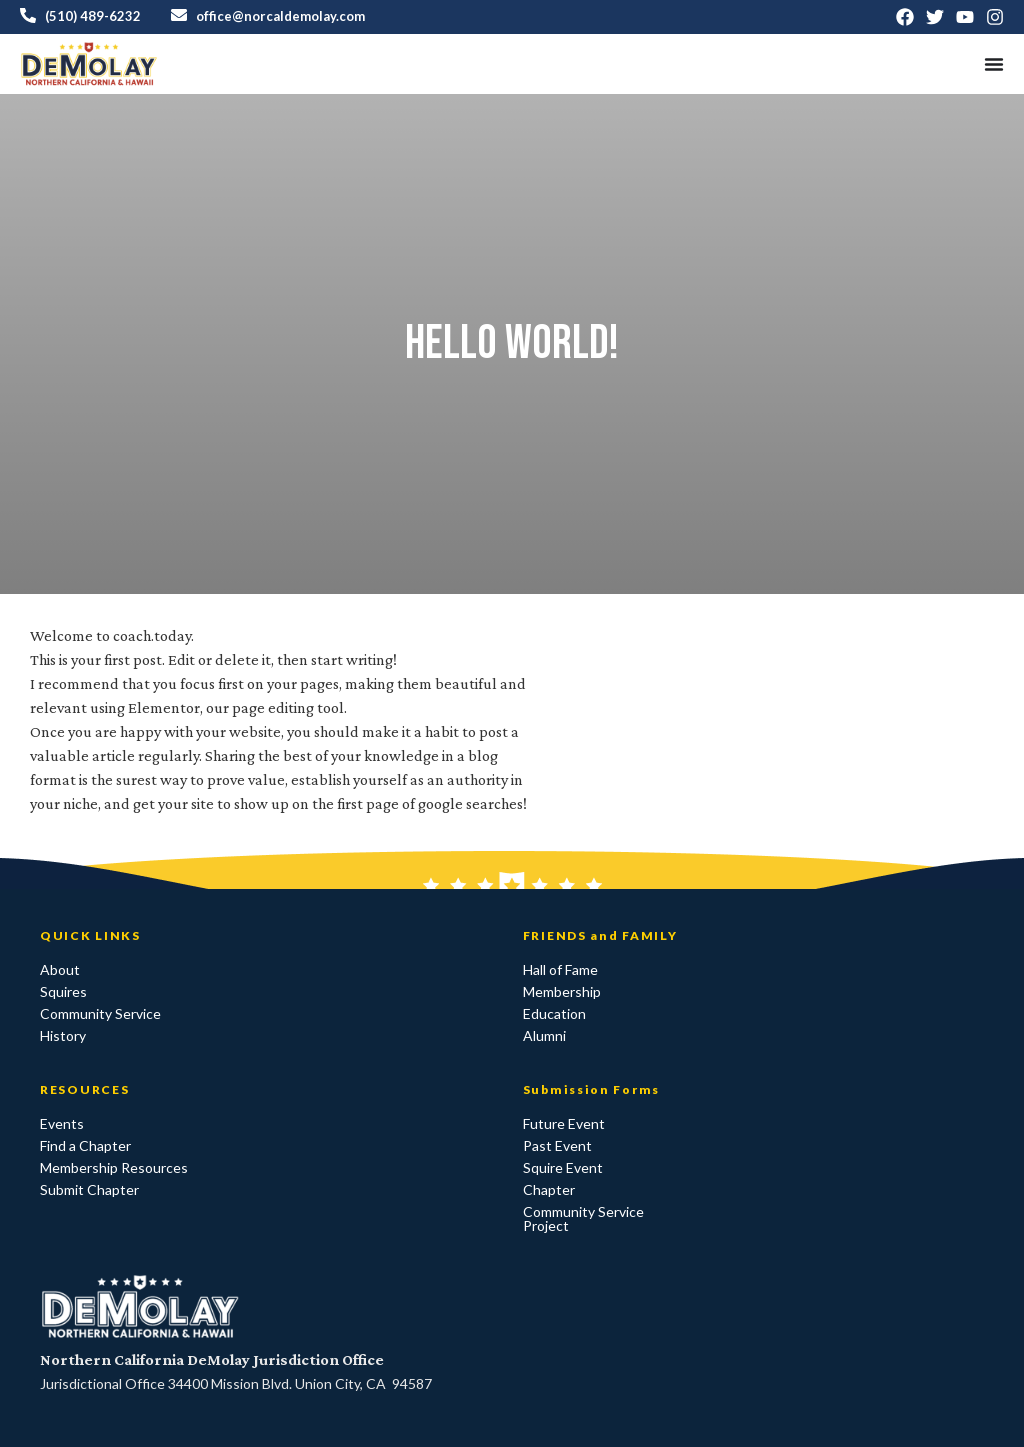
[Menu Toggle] (994, 64)
